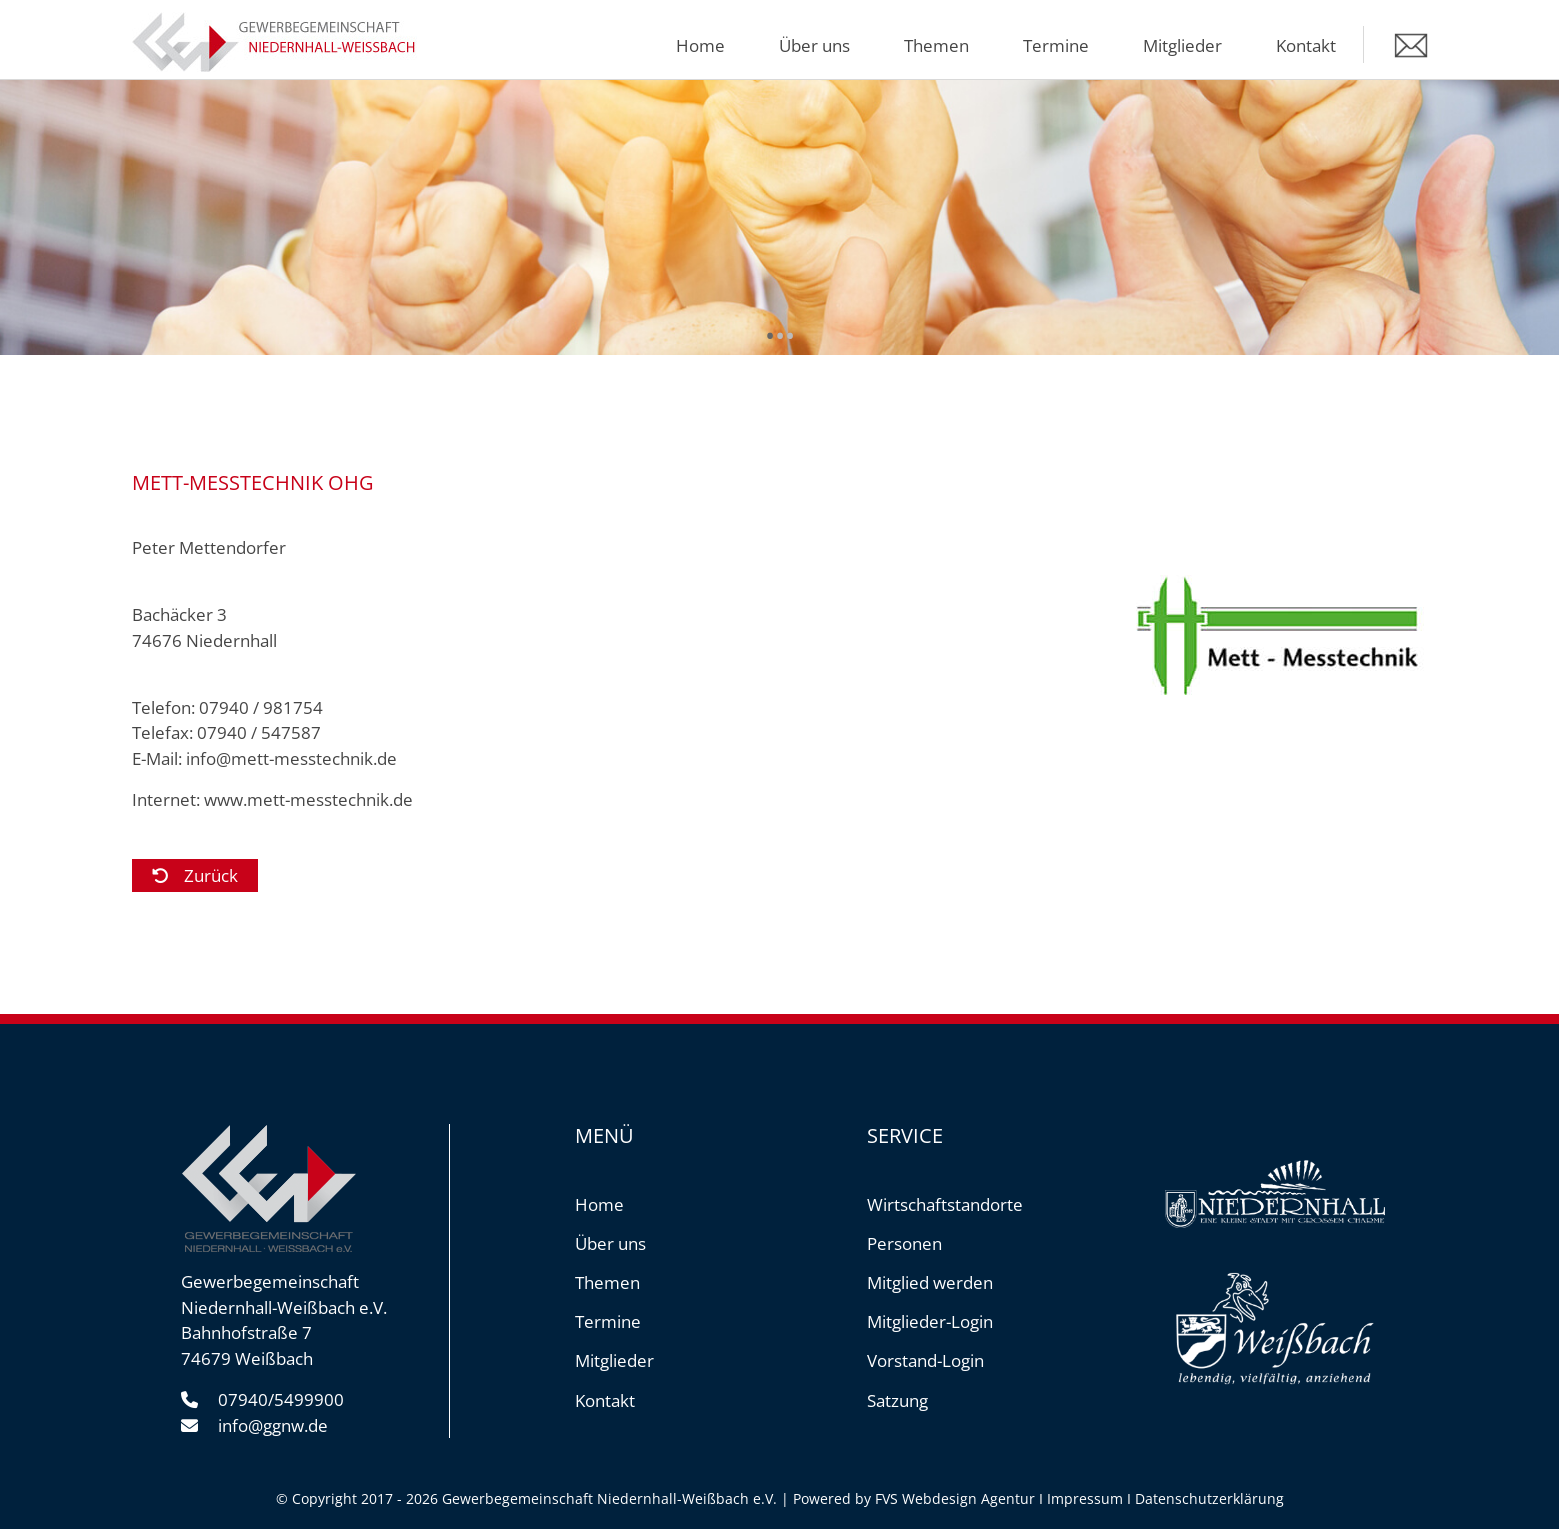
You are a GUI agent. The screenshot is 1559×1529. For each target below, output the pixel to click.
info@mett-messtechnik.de (291, 758)
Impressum (1085, 1498)
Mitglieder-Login (930, 1321)
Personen (904, 1243)
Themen (936, 45)
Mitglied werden (930, 1282)
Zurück (211, 875)
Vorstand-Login (925, 1360)
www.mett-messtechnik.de (308, 799)
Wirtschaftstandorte (945, 1204)
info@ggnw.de (273, 1425)
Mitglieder (1182, 45)
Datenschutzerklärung (1209, 1498)
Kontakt (1306, 45)
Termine (1056, 45)
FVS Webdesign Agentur (955, 1498)
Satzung (897, 1400)
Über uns (814, 45)
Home (700, 45)
